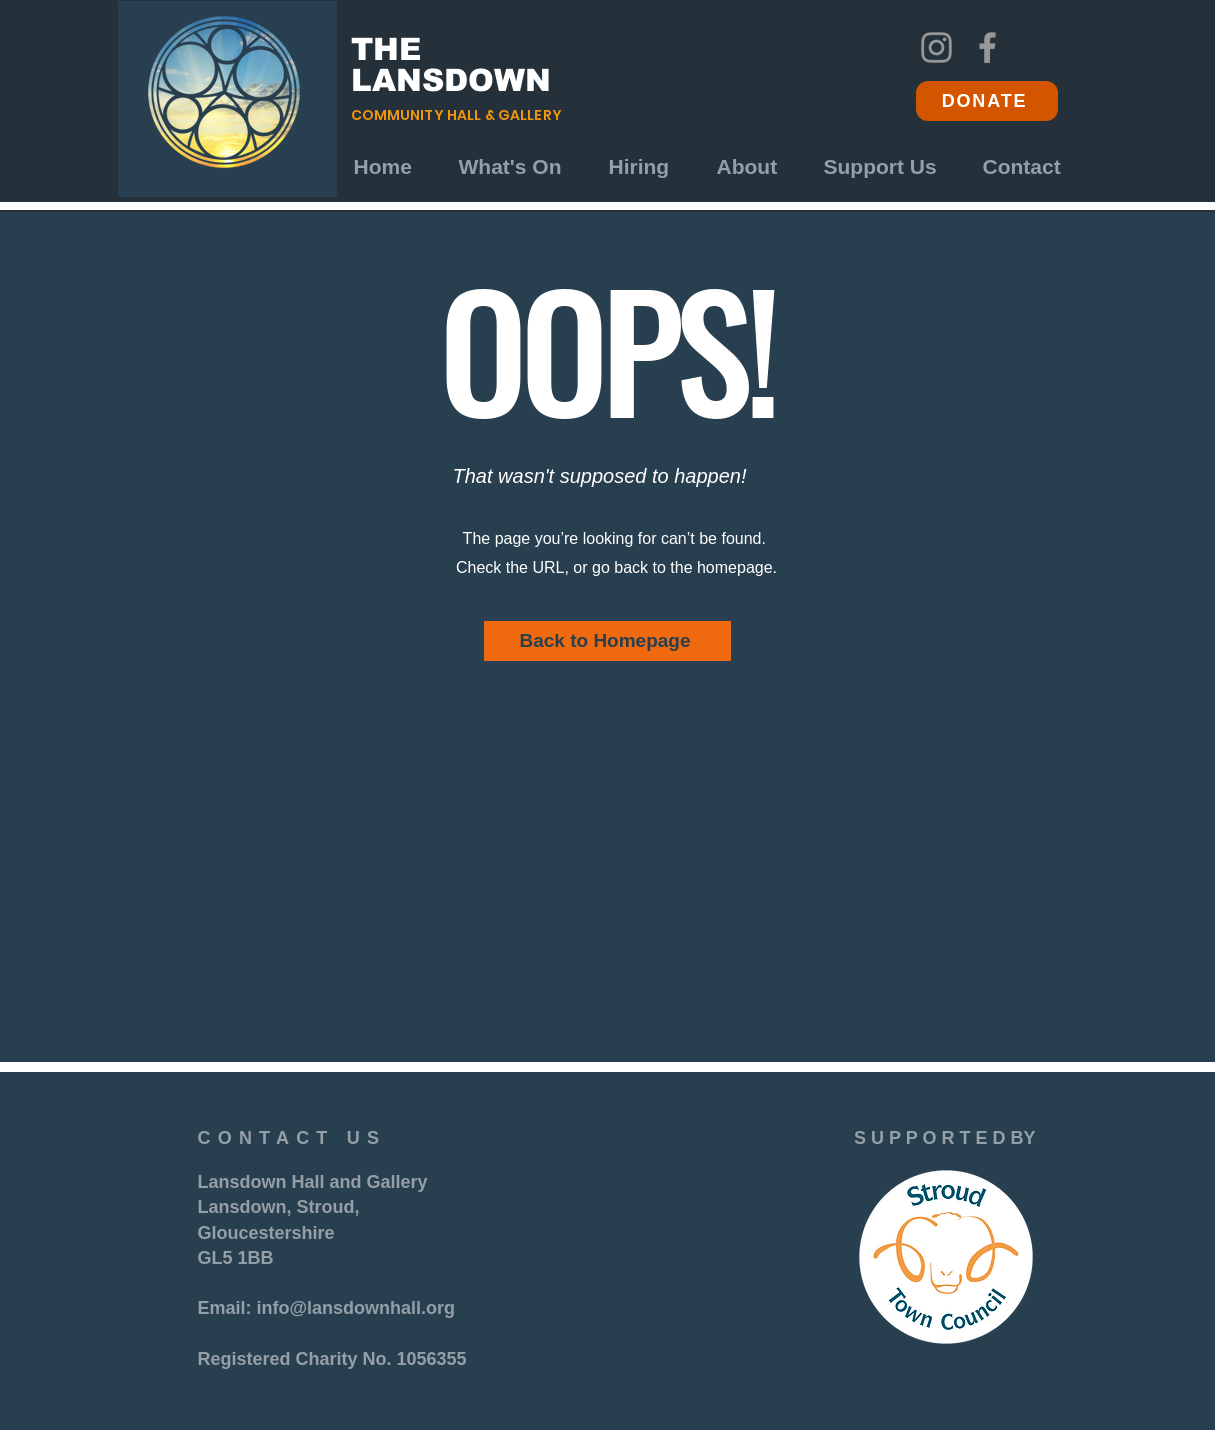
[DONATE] (987, 101)
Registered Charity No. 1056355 (332, 1359)
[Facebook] (987, 47)
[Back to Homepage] (607, 641)
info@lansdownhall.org (356, 1308)
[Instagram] (936, 47)
